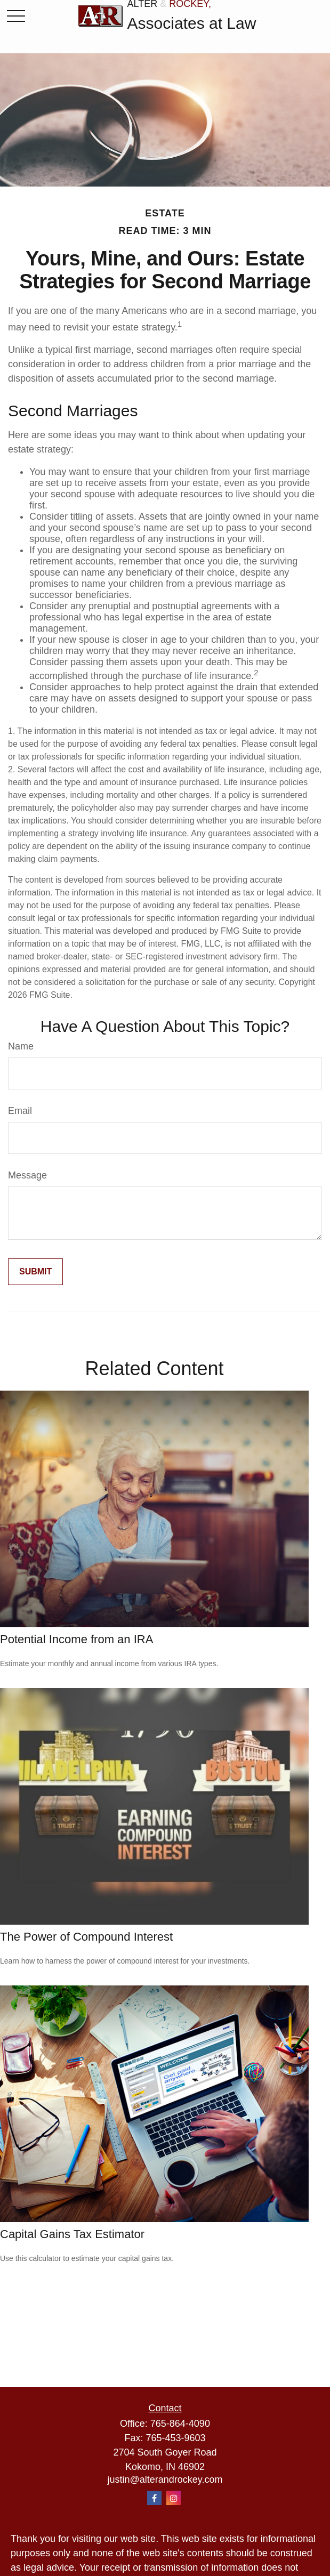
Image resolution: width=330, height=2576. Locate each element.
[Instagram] (173, 2498)
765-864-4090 (180, 2423)
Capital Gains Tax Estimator (72, 2234)
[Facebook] (154, 2498)
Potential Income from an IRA (76, 1639)
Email (20, 1110)
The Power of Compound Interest (86, 1936)
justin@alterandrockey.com (164, 2479)
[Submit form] (35, 1271)
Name (21, 1046)
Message (27, 1175)
